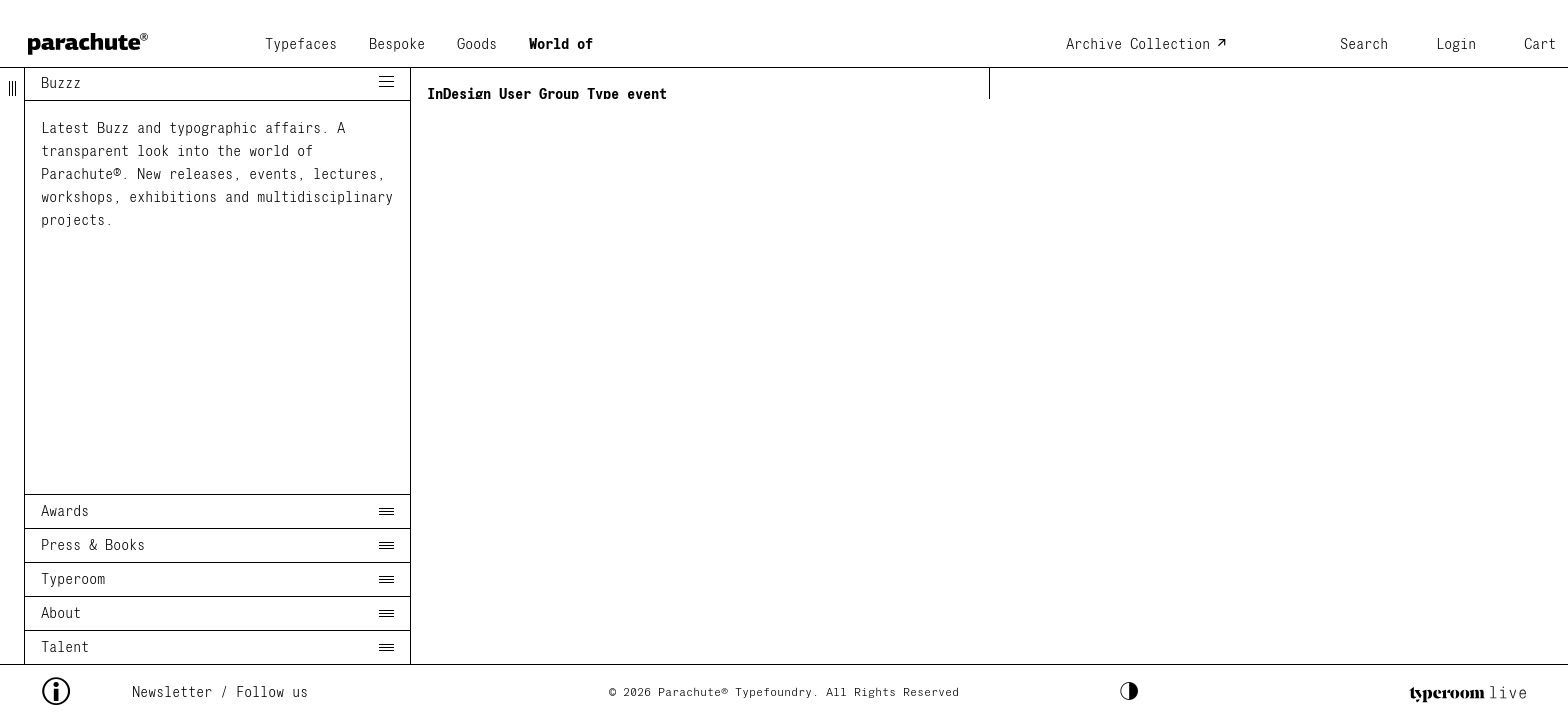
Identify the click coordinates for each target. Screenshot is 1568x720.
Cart (1540, 45)
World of (561, 45)
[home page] (88, 37)
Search (1364, 45)
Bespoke (397, 45)
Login (1456, 45)
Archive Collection (1138, 45)
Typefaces (301, 45)
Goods (477, 45)
